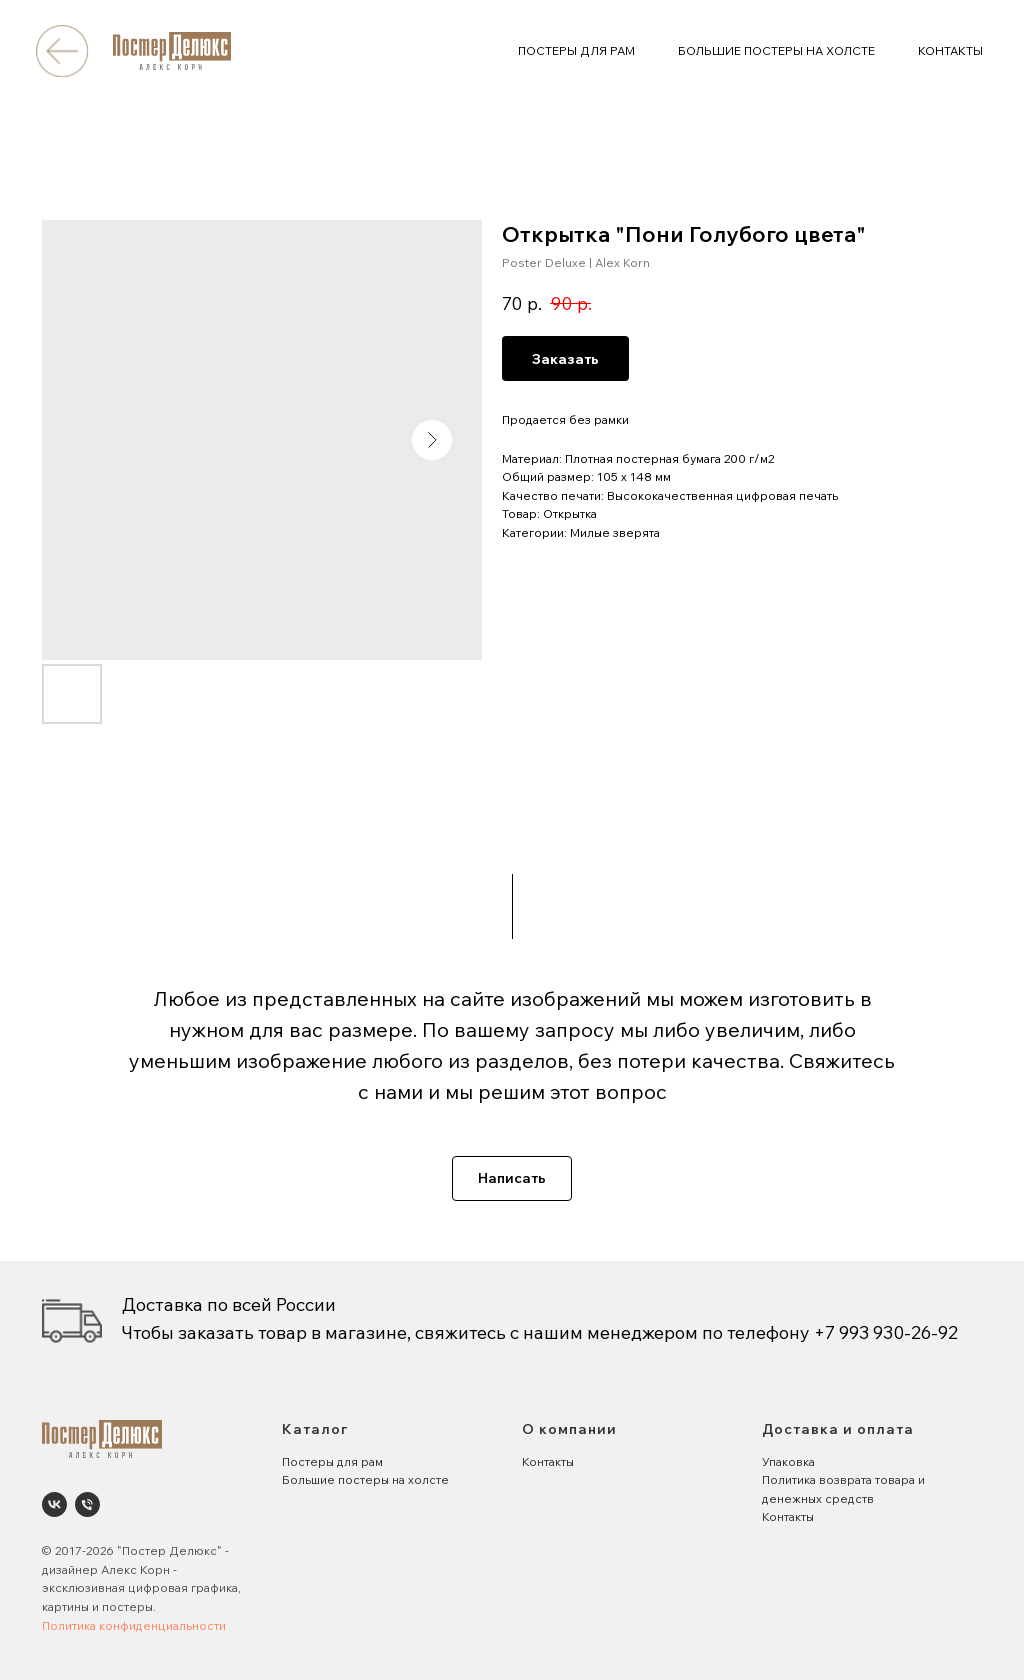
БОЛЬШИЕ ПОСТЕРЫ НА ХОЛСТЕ (776, 50)
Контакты (548, 1461)
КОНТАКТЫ (950, 50)
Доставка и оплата (838, 1429)
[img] (61, 50)
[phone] (87, 1504)
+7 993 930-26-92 (886, 1332)
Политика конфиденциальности (134, 1625)
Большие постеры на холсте (365, 1479)
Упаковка (788, 1461)
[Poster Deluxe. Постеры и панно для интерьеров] (54, 1504)
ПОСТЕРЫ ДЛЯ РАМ (576, 50)
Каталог (315, 1429)
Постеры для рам (332, 1461)
